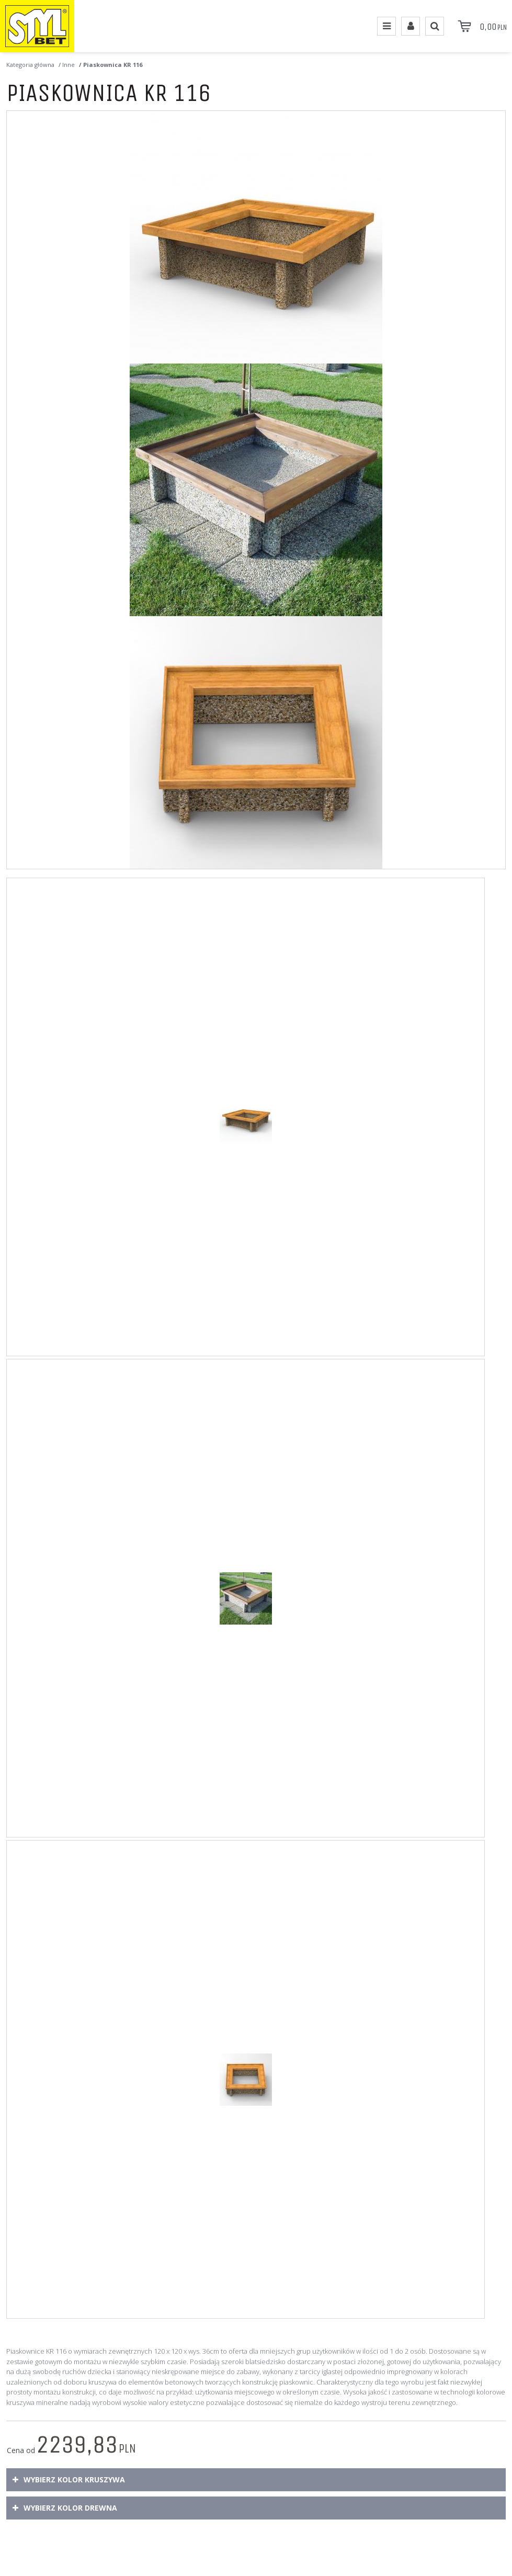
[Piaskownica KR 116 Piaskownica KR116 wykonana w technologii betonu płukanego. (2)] (256, 490)
